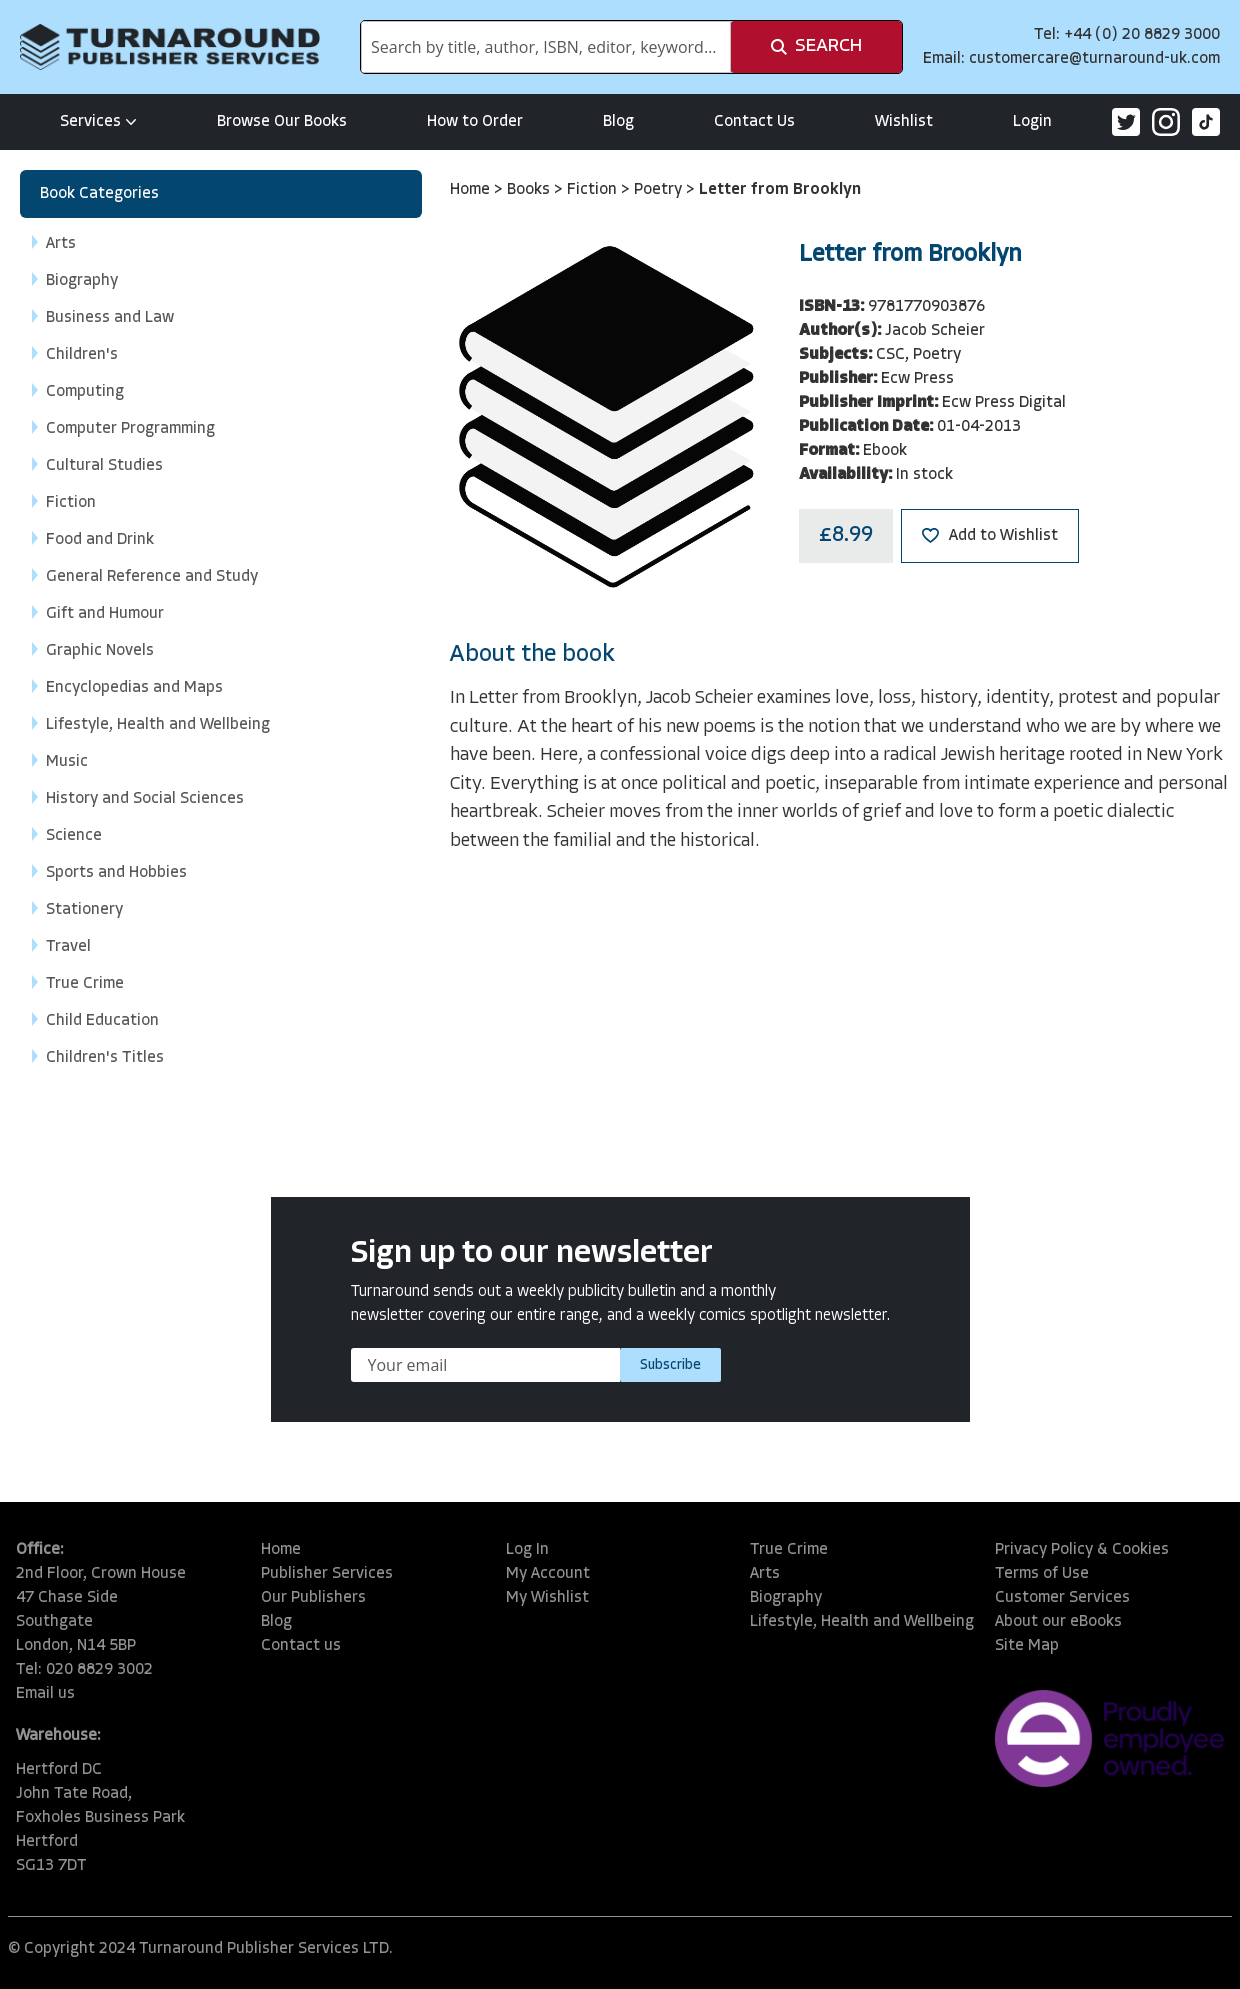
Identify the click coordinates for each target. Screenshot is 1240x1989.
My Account (548, 1574)
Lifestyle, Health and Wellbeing (862, 1622)
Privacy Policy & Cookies (1082, 1550)
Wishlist (904, 122)
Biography (786, 1598)
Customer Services (1062, 1598)
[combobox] (546, 47)
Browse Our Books (282, 122)
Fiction (594, 190)
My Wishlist (547, 1598)
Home (472, 190)
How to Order (475, 122)
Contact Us (754, 122)
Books (530, 190)
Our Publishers (313, 1598)
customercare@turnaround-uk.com (1094, 59)
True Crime (789, 1550)
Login (1032, 122)
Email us (45, 1694)
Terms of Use (1042, 1574)
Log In (527, 1550)
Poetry (660, 190)
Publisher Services (327, 1574)
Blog (618, 122)
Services (98, 122)
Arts (765, 1574)
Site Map (1027, 1646)
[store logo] (170, 47)
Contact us (301, 1646)
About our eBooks (1058, 1622)
